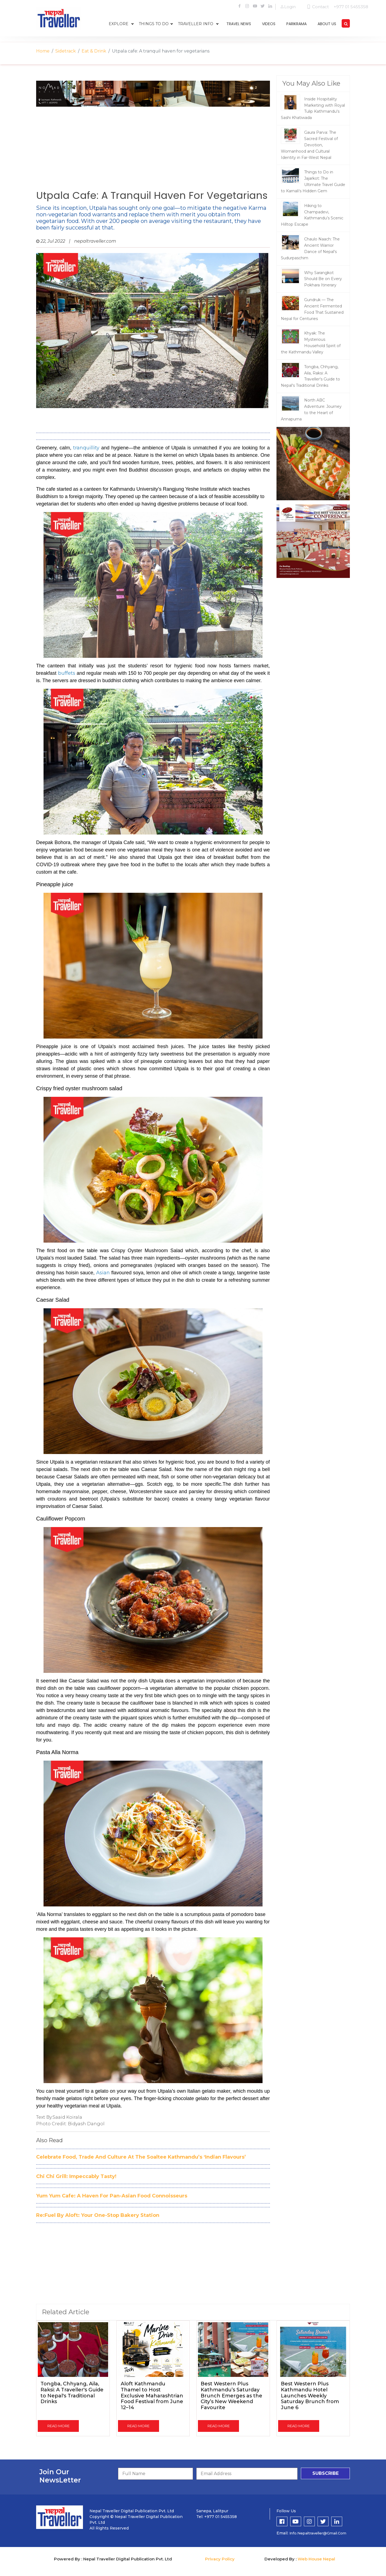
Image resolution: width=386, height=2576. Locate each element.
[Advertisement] (153, 146)
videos (268, 24)
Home (43, 51)
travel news (238, 24)
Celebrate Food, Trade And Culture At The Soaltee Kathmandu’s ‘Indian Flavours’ (141, 2157)
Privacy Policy (220, 2559)
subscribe (325, 2473)
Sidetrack (65, 51)
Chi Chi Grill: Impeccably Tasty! (76, 2176)
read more (58, 2426)
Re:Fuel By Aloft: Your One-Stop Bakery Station (97, 2215)
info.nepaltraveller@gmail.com (317, 2533)
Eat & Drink (94, 51)
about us (327, 24)
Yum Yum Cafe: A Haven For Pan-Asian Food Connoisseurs (111, 2196)
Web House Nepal (316, 2559)
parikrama (296, 24)
